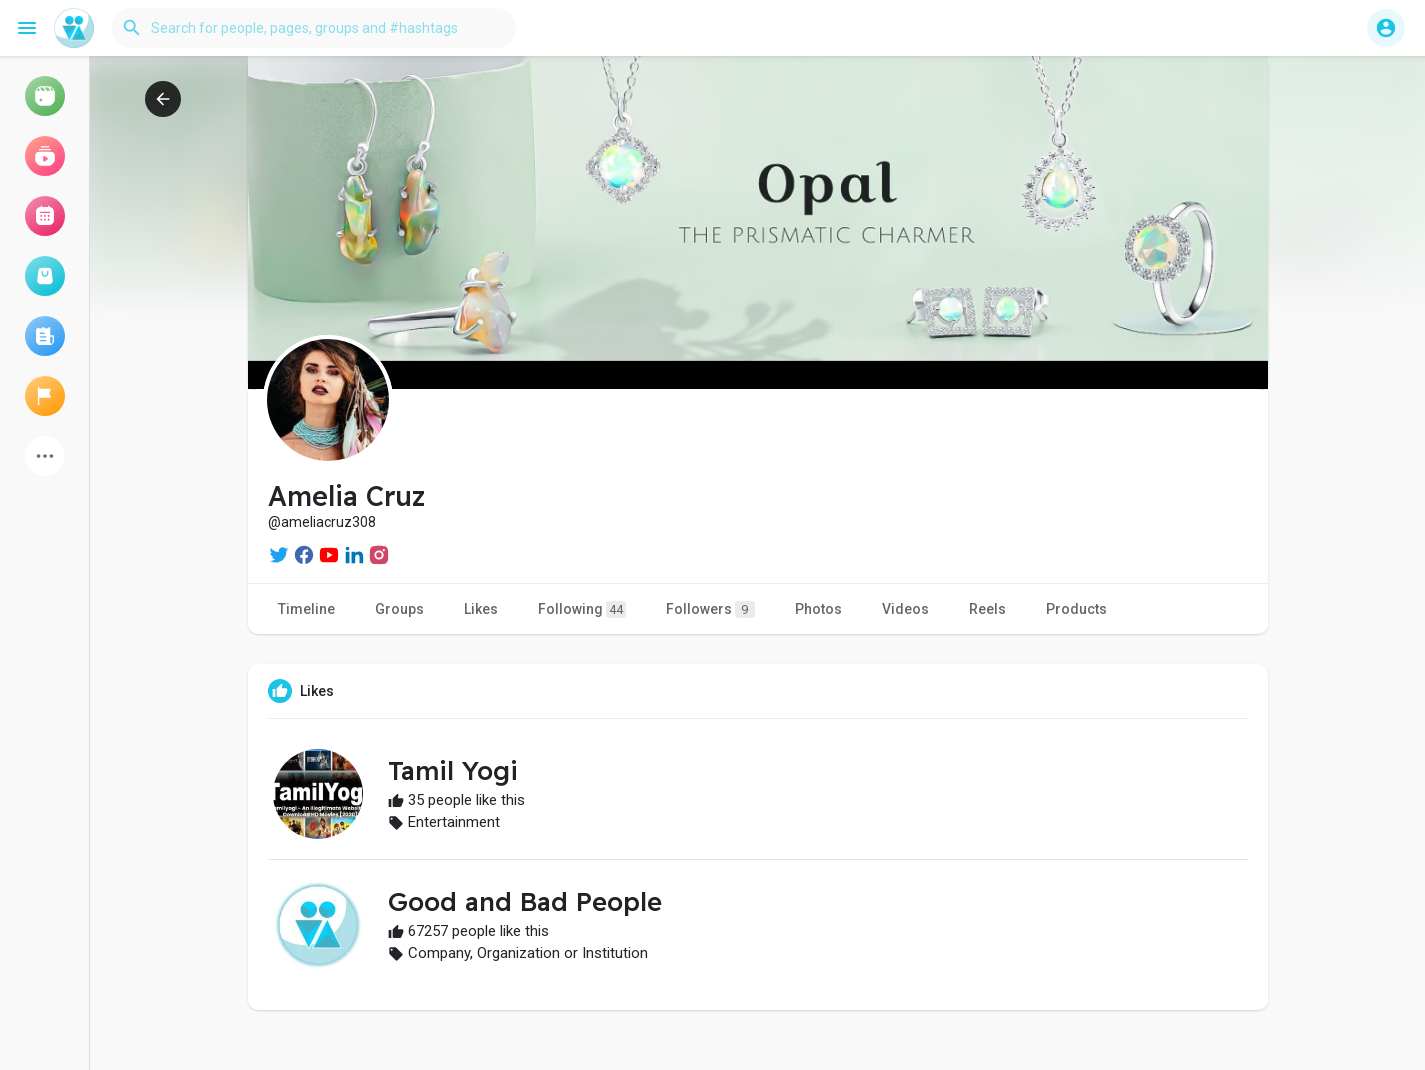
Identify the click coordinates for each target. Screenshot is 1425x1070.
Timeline (306, 609)
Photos (818, 609)
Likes (481, 609)
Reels (987, 609)
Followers (710, 609)
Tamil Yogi (453, 770)
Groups (399, 609)
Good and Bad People (525, 901)
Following (582, 609)
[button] (314, 28)
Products (1076, 609)
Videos (905, 609)
